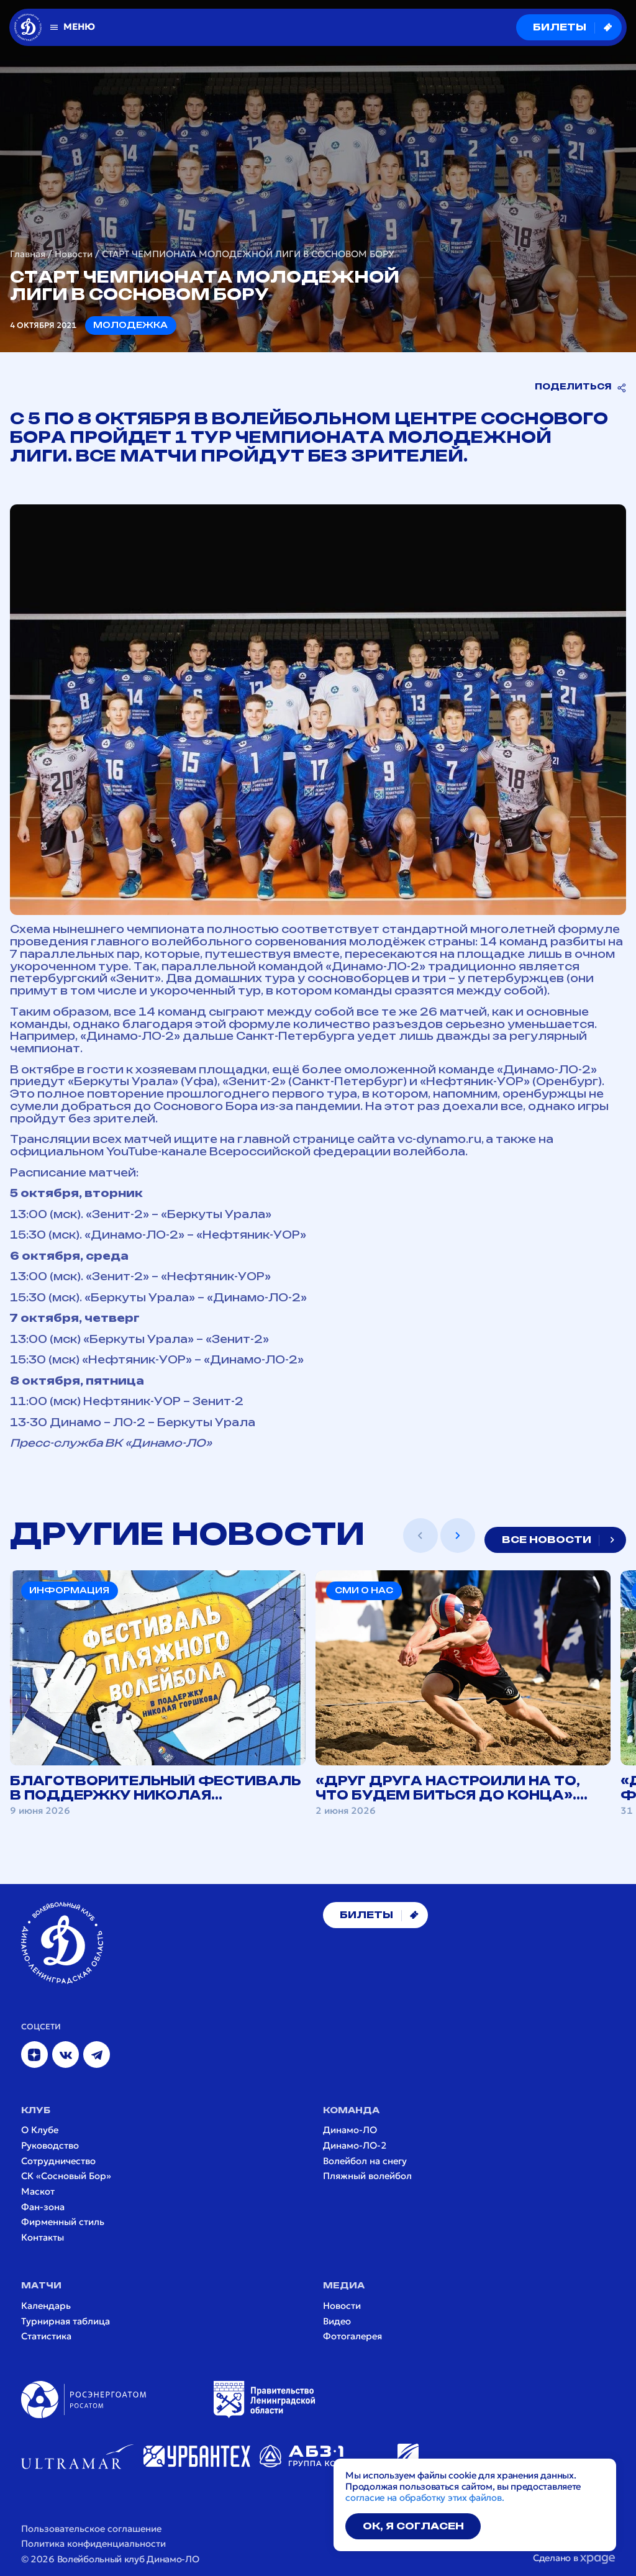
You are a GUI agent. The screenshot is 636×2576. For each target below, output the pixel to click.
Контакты (42, 2237)
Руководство (50, 2146)
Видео (337, 2321)
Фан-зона (43, 2207)
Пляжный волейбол (367, 2176)
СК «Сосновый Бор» (66, 2176)
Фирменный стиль (62, 2222)
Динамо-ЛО (350, 2130)
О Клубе (39, 2130)
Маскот (38, 2192)
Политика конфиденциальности (93, 2544)
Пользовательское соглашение (91, 2529)
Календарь (46, 2306)
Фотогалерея (352, 2336)
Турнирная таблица (65, 2321)
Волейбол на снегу (365, 2161)
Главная (27, 254)
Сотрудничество (58, 2161)
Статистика (46, 2336)
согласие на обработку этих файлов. (424, 2497)
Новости (74, 254)
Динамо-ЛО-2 (355, 2146)
